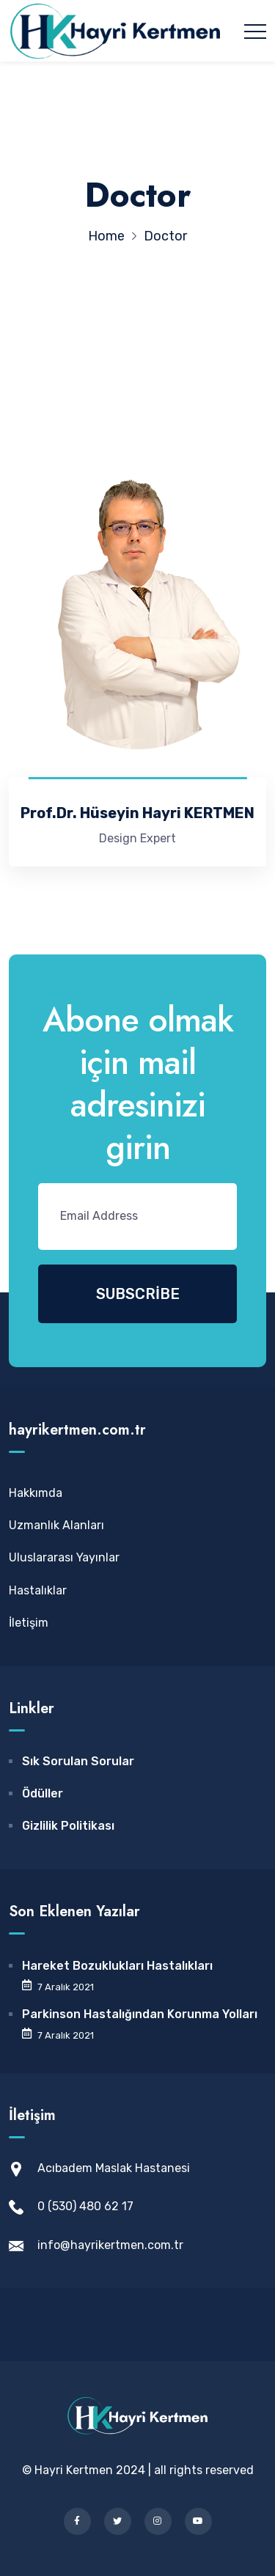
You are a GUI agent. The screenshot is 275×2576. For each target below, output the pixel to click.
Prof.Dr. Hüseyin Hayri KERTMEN (137, 813)
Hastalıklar (38, 1590)
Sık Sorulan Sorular (78, 1761)
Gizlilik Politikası (68, 1826)
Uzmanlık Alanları (56, 1525)
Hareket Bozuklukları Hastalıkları (117, 1966)
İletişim (28, 1623)
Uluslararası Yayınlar (64, 1557)
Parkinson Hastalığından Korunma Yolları (139, 2014)
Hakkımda (35, 1493)
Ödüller (42, 1793)
